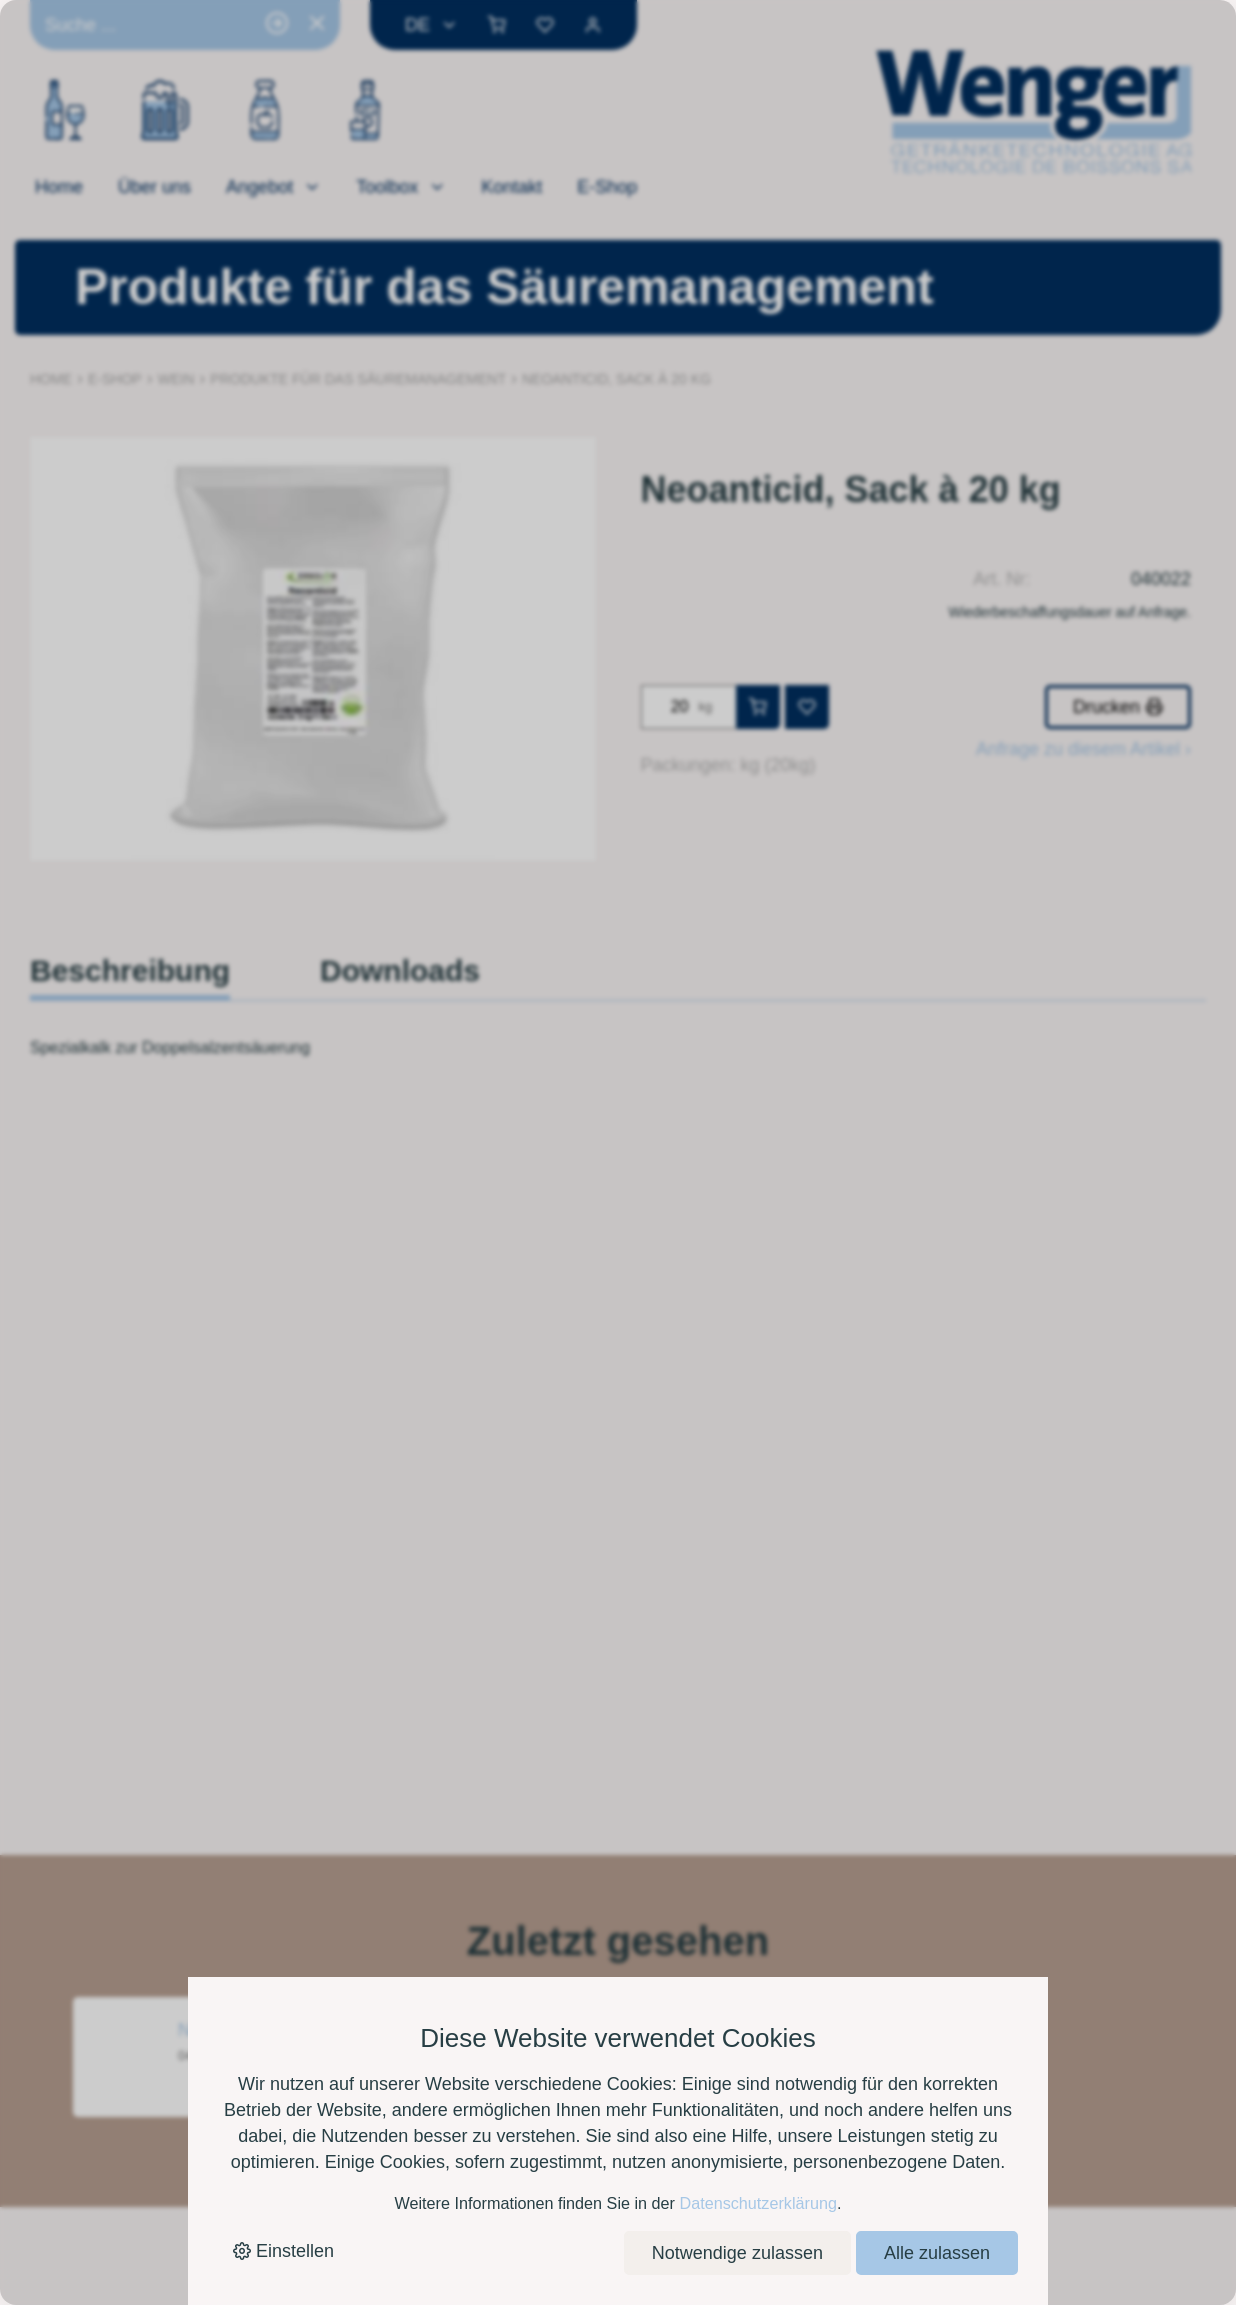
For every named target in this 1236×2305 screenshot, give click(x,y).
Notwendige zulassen (737, 2253)
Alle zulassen (937, 2253)
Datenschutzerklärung (757, 2203)
